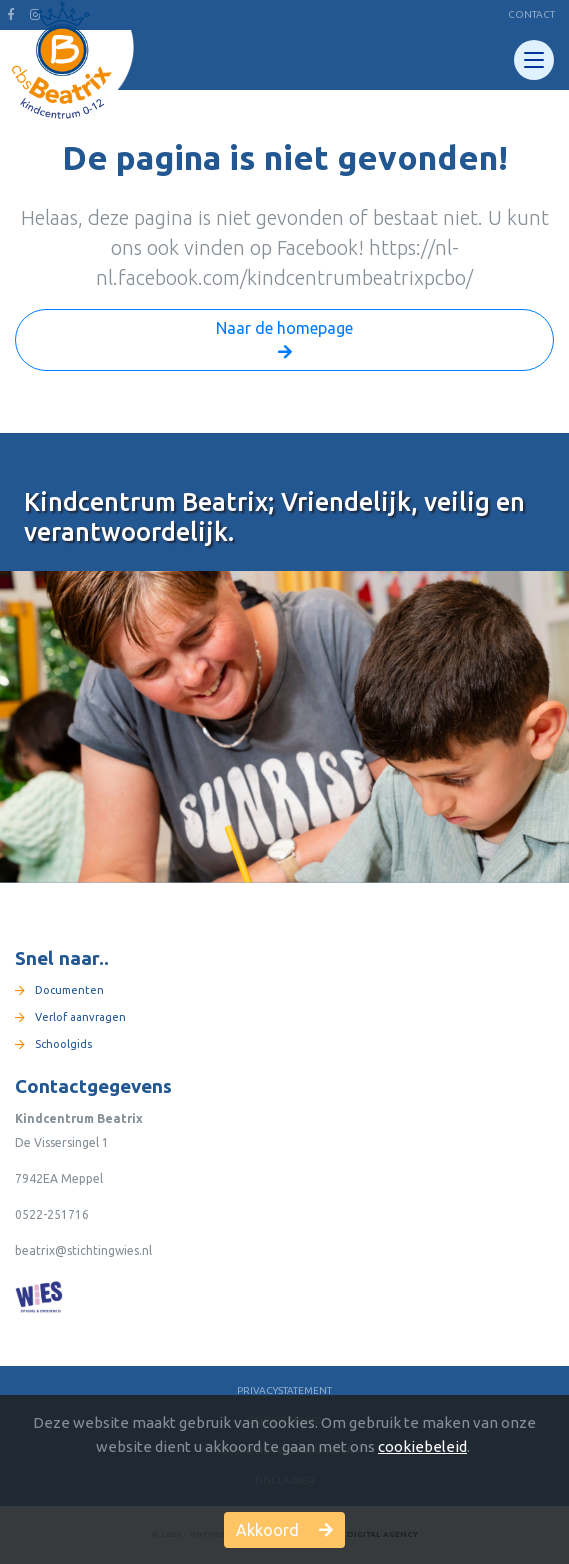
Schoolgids (53, 1044)
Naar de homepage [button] (284, 341)
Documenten (59, 990)
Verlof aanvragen (70, 1017)
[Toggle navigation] (534, 60)
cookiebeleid (422, 1446)
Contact (531, 14)
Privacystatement (284, 1390)
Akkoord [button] (284, 1530)
